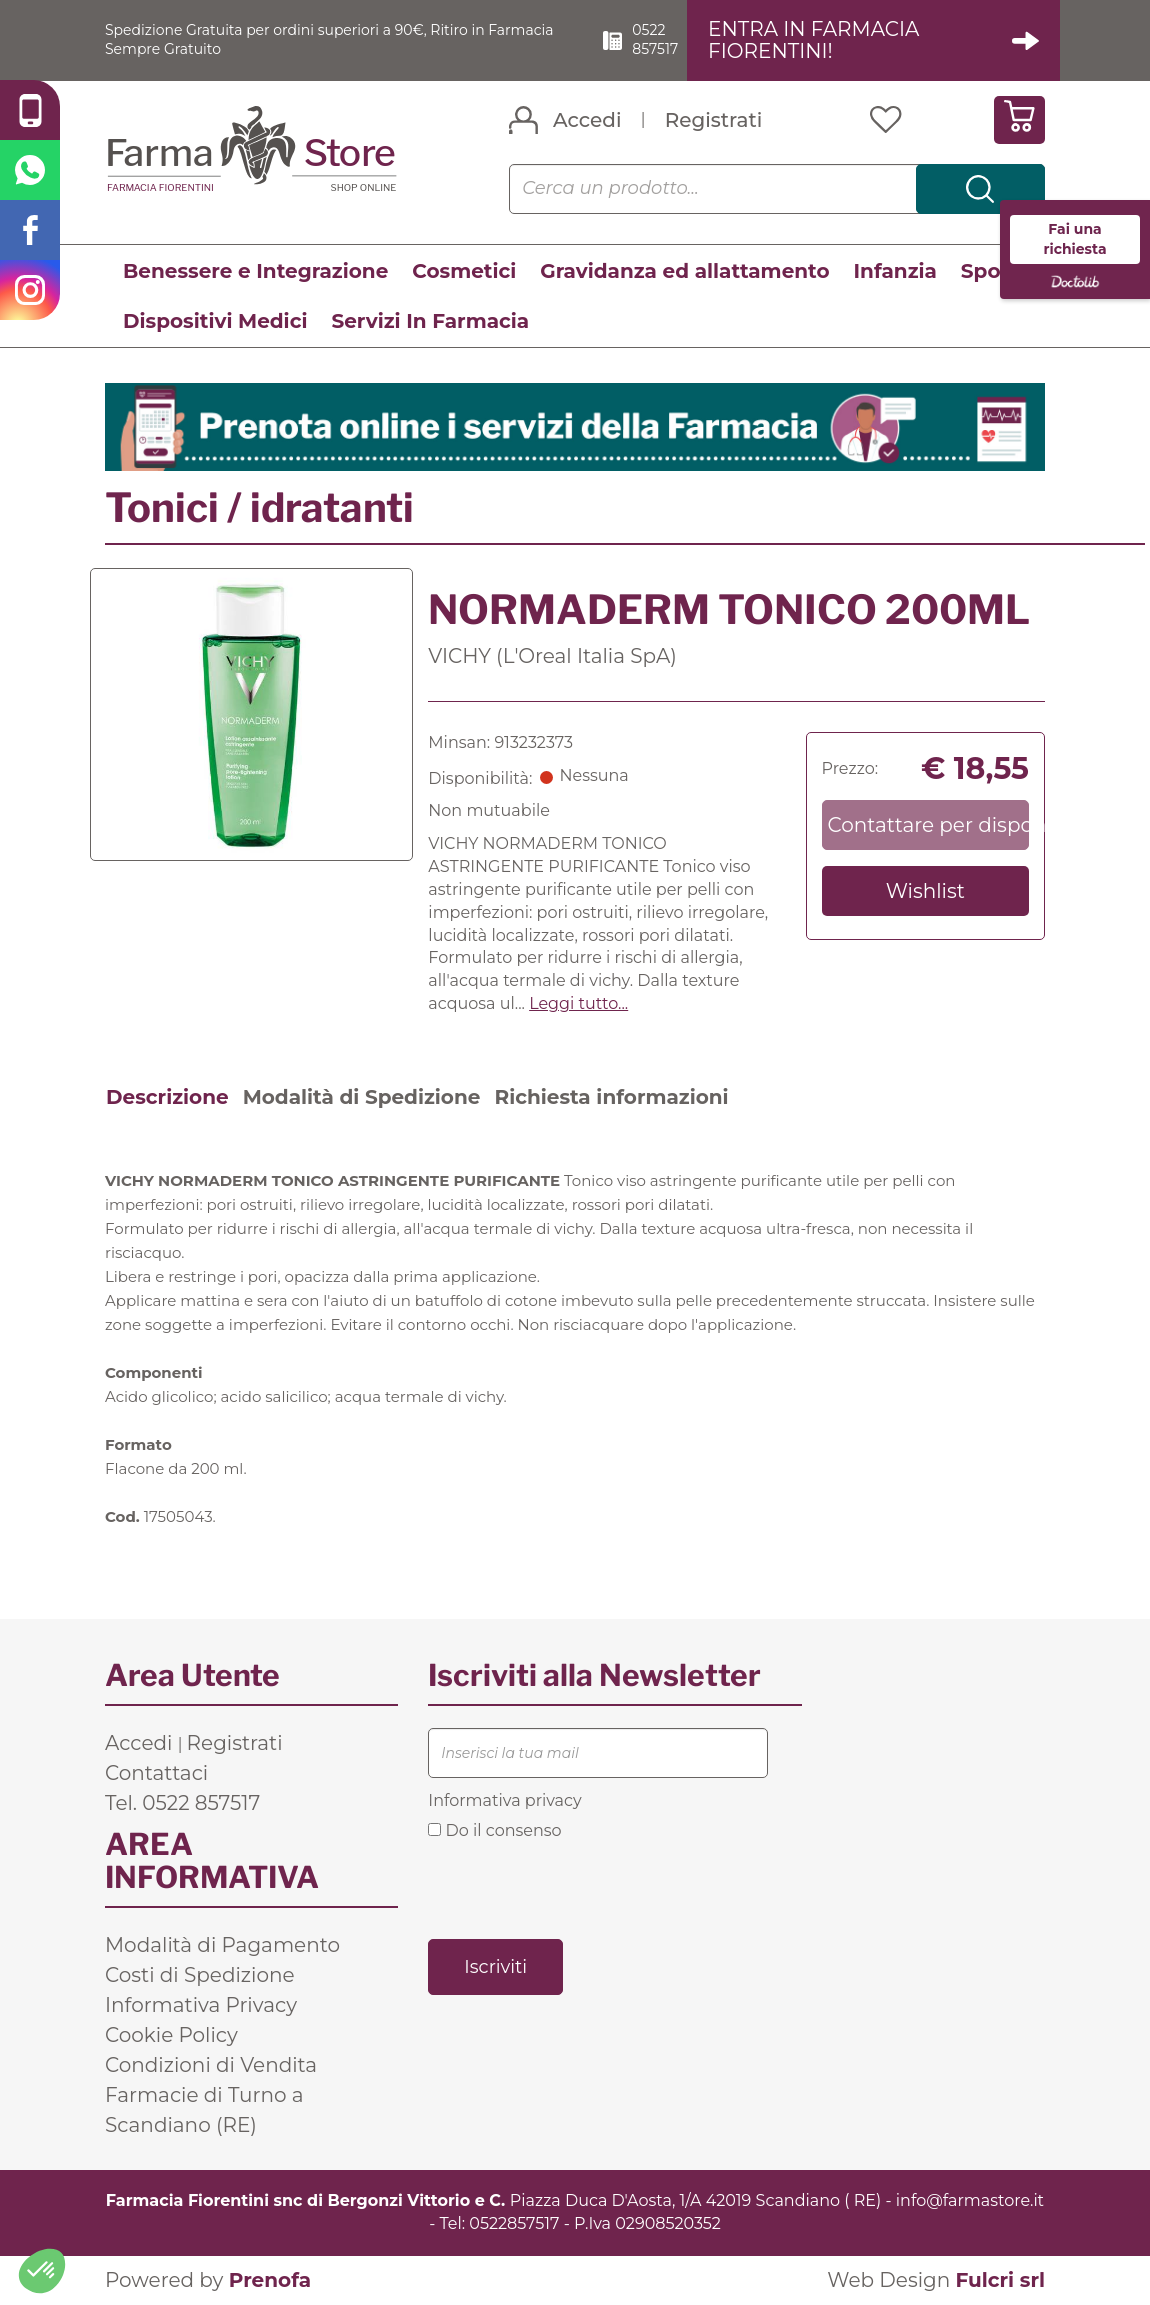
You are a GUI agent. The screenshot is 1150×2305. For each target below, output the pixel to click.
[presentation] (580, 1889)
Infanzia (895, 272)
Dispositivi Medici (215, 322)
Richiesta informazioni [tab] (611, 1098)
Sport (989, 272)
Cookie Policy (171, 2036)
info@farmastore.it (970, 2201)
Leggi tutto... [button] (578, 1004)
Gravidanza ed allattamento (684, 272)
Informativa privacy (504, 1801)
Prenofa (270, 2281)
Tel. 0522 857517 (182, 1804)
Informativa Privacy (201, 2006)
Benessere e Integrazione (255, 272)
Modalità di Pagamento (222, 1946)
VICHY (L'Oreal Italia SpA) (552, 657)
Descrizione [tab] (167, 1098)
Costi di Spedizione (200, 1976)
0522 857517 (681, 40)
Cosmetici (464, 272)
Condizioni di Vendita (211, 2066)
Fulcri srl (1000, 2281)
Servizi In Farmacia (430, 322)
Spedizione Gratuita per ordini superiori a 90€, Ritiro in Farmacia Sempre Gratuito (322, 40)
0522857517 (514, 2224)
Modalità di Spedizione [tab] (362, 1098)
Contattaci (156, 1774)
